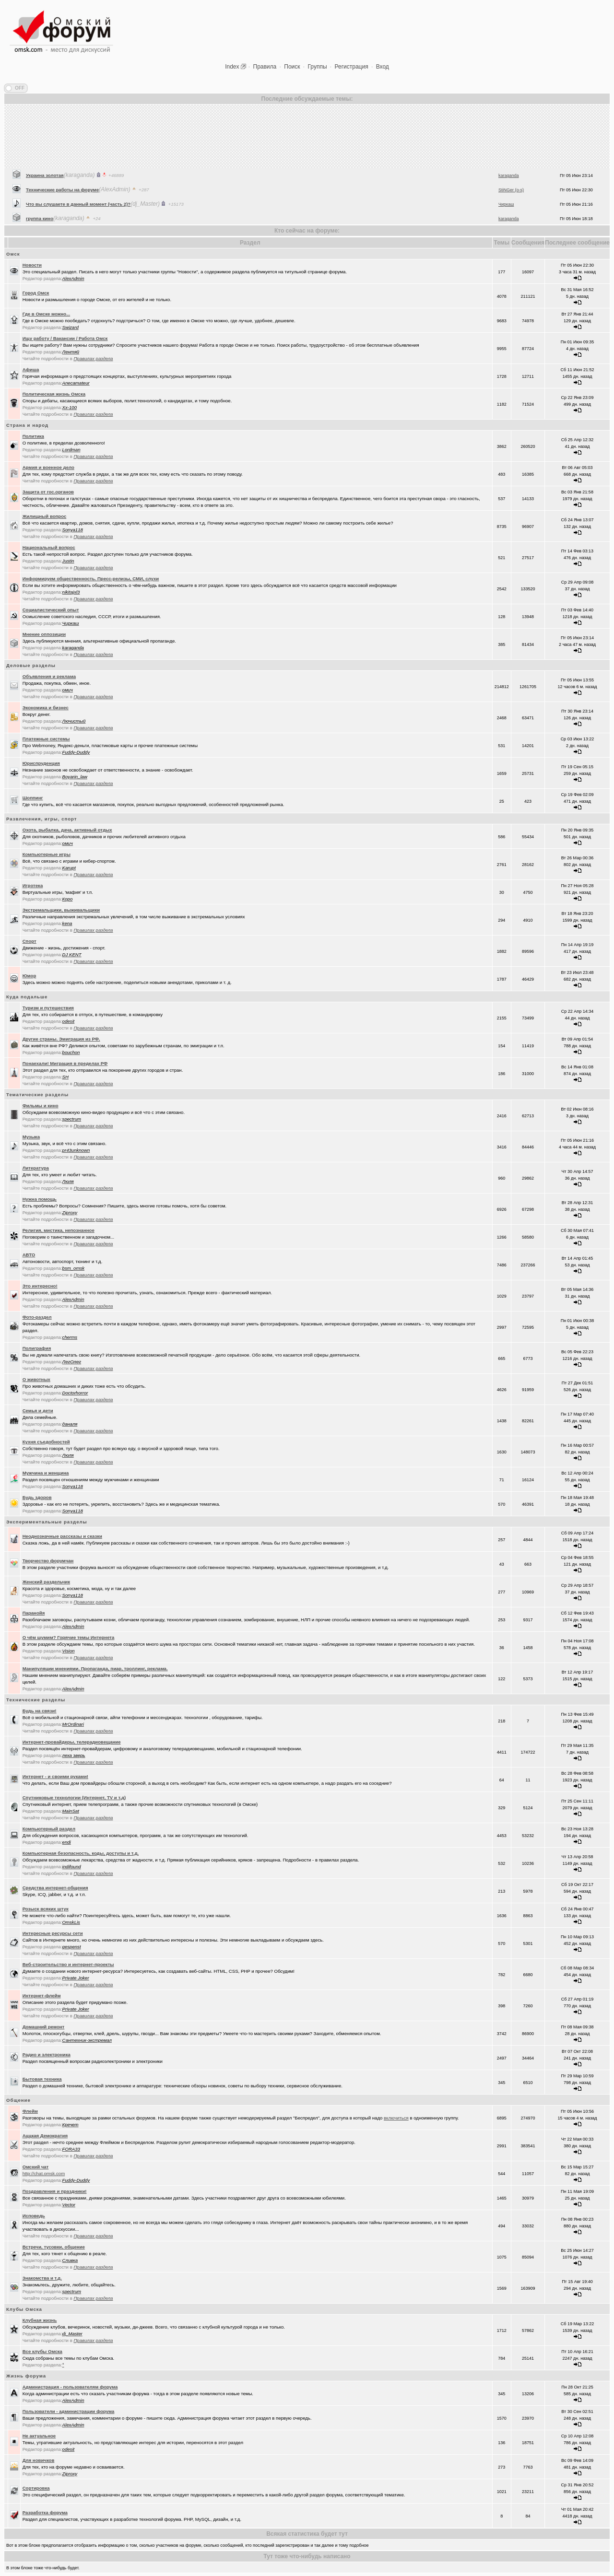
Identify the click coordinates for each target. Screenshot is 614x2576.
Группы (317, 66)
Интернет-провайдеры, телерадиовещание (72, 1742)
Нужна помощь (40, 1199)
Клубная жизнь (40, 2320)
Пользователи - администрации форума (69, 2411)
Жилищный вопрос (45, 516)
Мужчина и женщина (46, 1472)
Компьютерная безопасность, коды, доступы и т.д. (81, 1853)
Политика (33, 436)
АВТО (29, 1254)
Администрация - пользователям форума (70, 2386)
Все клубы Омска (42, 2351)
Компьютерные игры (47, 854)
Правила (265, 66)
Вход (382, 66)
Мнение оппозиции (44, 634)
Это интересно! (40, 1285)
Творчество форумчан (48, 1560)
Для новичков (39, 2460)
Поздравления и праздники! (55, 2191)
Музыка (31, 1136)
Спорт (29, 941)
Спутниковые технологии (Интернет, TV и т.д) (74, 1797)
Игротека (33, 885)
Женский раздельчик (46, 1581)
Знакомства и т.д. (42, 2278)
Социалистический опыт (51, 609)
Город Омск (36, 292)
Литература (36, 1168)
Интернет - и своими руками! (55, 1776)
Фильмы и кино (41, 1105)
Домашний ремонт (44, 2026)
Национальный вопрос (49, 547)
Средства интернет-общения (55, 1887)
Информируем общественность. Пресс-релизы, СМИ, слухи (91, 578)
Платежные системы (46, 738)
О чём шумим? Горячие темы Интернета (69, 1637)
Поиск (292, 66)
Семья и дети (38, 1410)
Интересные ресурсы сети (53, 1933)
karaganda (508, 212)
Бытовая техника (42, 2079)
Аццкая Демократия (45, 2135)
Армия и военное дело (48, 467)
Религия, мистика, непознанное (58, 1230)
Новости (32, 265)
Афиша (31, 369)
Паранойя (34, 1613)
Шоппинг (33, 797)
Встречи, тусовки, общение (54, 2246)
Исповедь (34, 2215)
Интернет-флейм (42, 1995)
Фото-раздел (37, 1317)
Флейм (30, 2111)
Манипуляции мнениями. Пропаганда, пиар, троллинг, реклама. (95, 1668)
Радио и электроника (47, 2054)
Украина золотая (45, 211)
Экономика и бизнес (46, 707)
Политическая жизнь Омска (54, 394)
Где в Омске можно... (46, 313)
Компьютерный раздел (49, 1828)
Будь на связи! (40, 1710)
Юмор (29, 975)
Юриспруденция (41, 763)
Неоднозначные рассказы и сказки (62, 1536)
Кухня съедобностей (46, 1441)
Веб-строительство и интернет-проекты (68, 1964)
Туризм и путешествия (48, 1007)
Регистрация (351, 66)
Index (232, 66)
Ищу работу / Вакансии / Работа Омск (65, 338)
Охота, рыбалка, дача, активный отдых (67, 829)
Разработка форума (45, 2512)
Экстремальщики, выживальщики (61, 910)
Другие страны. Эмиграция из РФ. (61, 1039)
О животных (36, 1379)
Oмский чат (36, 2166)
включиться (396, 2117)
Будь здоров (37, 1497)
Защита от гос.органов (48, 491)
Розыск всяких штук (46, 1908)
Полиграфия (37, 1348)
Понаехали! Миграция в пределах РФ (65, 1063)
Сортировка (36, 2488)
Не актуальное (39, 2435)
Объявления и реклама (49, 676)
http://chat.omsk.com (44, 2173)
